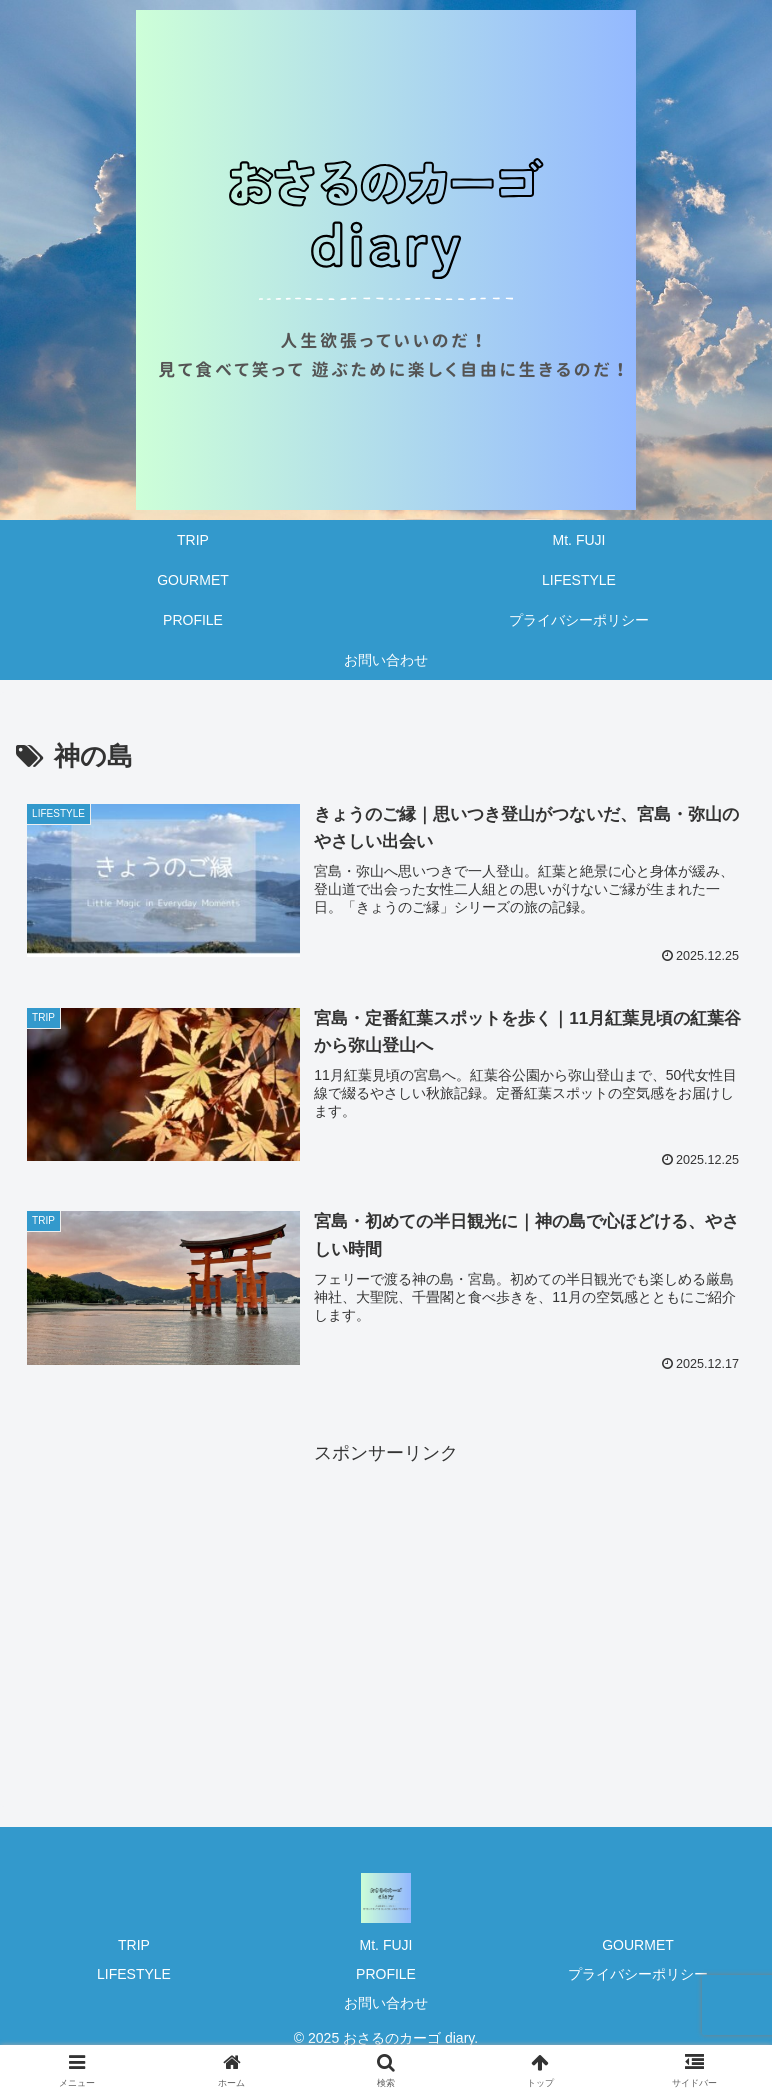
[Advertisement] (386, 1610)
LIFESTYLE (134, 1974)
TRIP (134, 1945)
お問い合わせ (386, 2003)
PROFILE (386, 1974)
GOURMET (638, 1945)
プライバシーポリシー (638, 1974)
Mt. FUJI (386, 1945)
